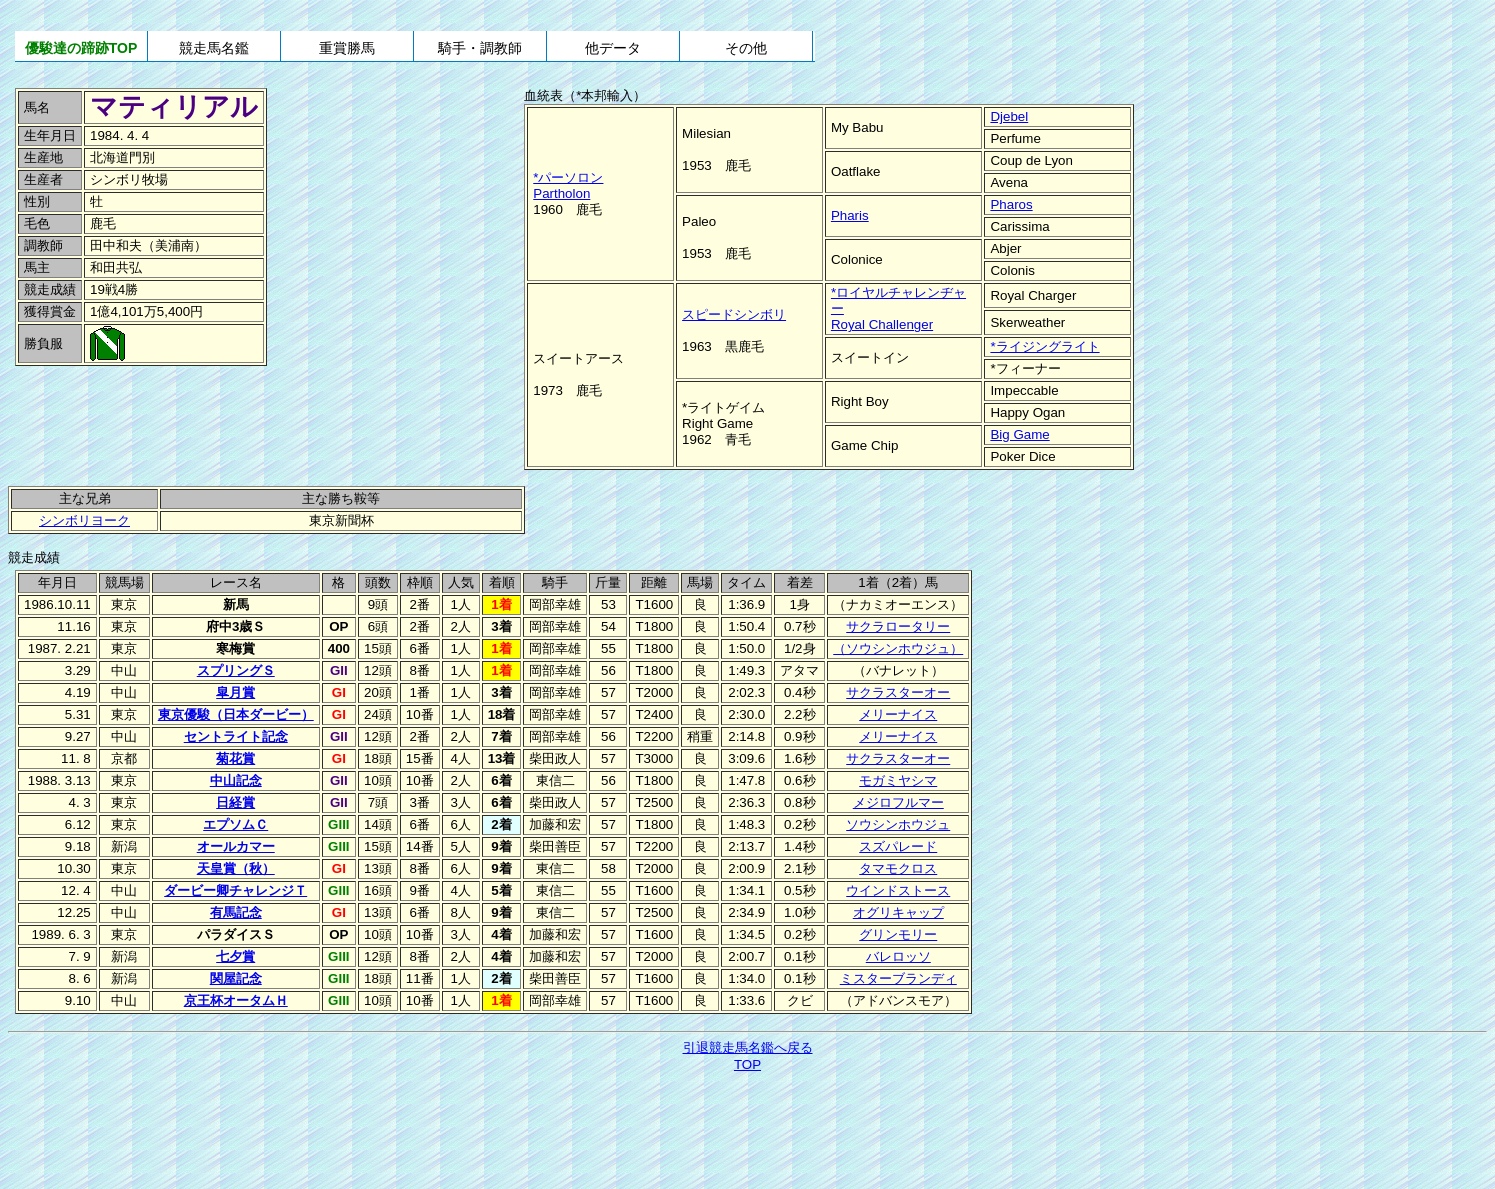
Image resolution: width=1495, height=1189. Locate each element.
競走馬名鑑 (214, 48)
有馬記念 (236, 912)
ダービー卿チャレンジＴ (235, 890)
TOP (747, 1064)
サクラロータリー (898, 626)
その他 (746, 48)
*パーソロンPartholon (568, 185)
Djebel (1009, 116)
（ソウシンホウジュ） (898, 648)
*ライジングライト (1044, 346)
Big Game (1019, 434)
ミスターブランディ (898, 978)
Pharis (850, 215)
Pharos (1011, 204)
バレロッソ (898, 956)
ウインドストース (898, 890)
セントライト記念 (236, 736)
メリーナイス (898, 714)
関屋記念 (236, 978)
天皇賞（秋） (236, 868)
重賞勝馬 (347, 48)
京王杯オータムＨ (236, 1000)
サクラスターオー (898, 692)
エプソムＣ (235, 824)
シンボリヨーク (84, 520)
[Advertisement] (150, 413)
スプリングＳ (236, 670)
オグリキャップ (898, 912)
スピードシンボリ (734, 314)
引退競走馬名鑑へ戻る (748, 1047)
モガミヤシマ (898, 780)
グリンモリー (898, 934)
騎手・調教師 (480, 48)
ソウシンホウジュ (898, 824)
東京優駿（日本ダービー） (236, 714)
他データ (613, 48)
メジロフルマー (898, 802)
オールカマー (236, 846)
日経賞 (235, 802)
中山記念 (236, 780)
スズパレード (898, 846)
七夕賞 (235, 956)
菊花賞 (235, 758)
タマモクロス (898, 868)
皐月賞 (235, 692)
